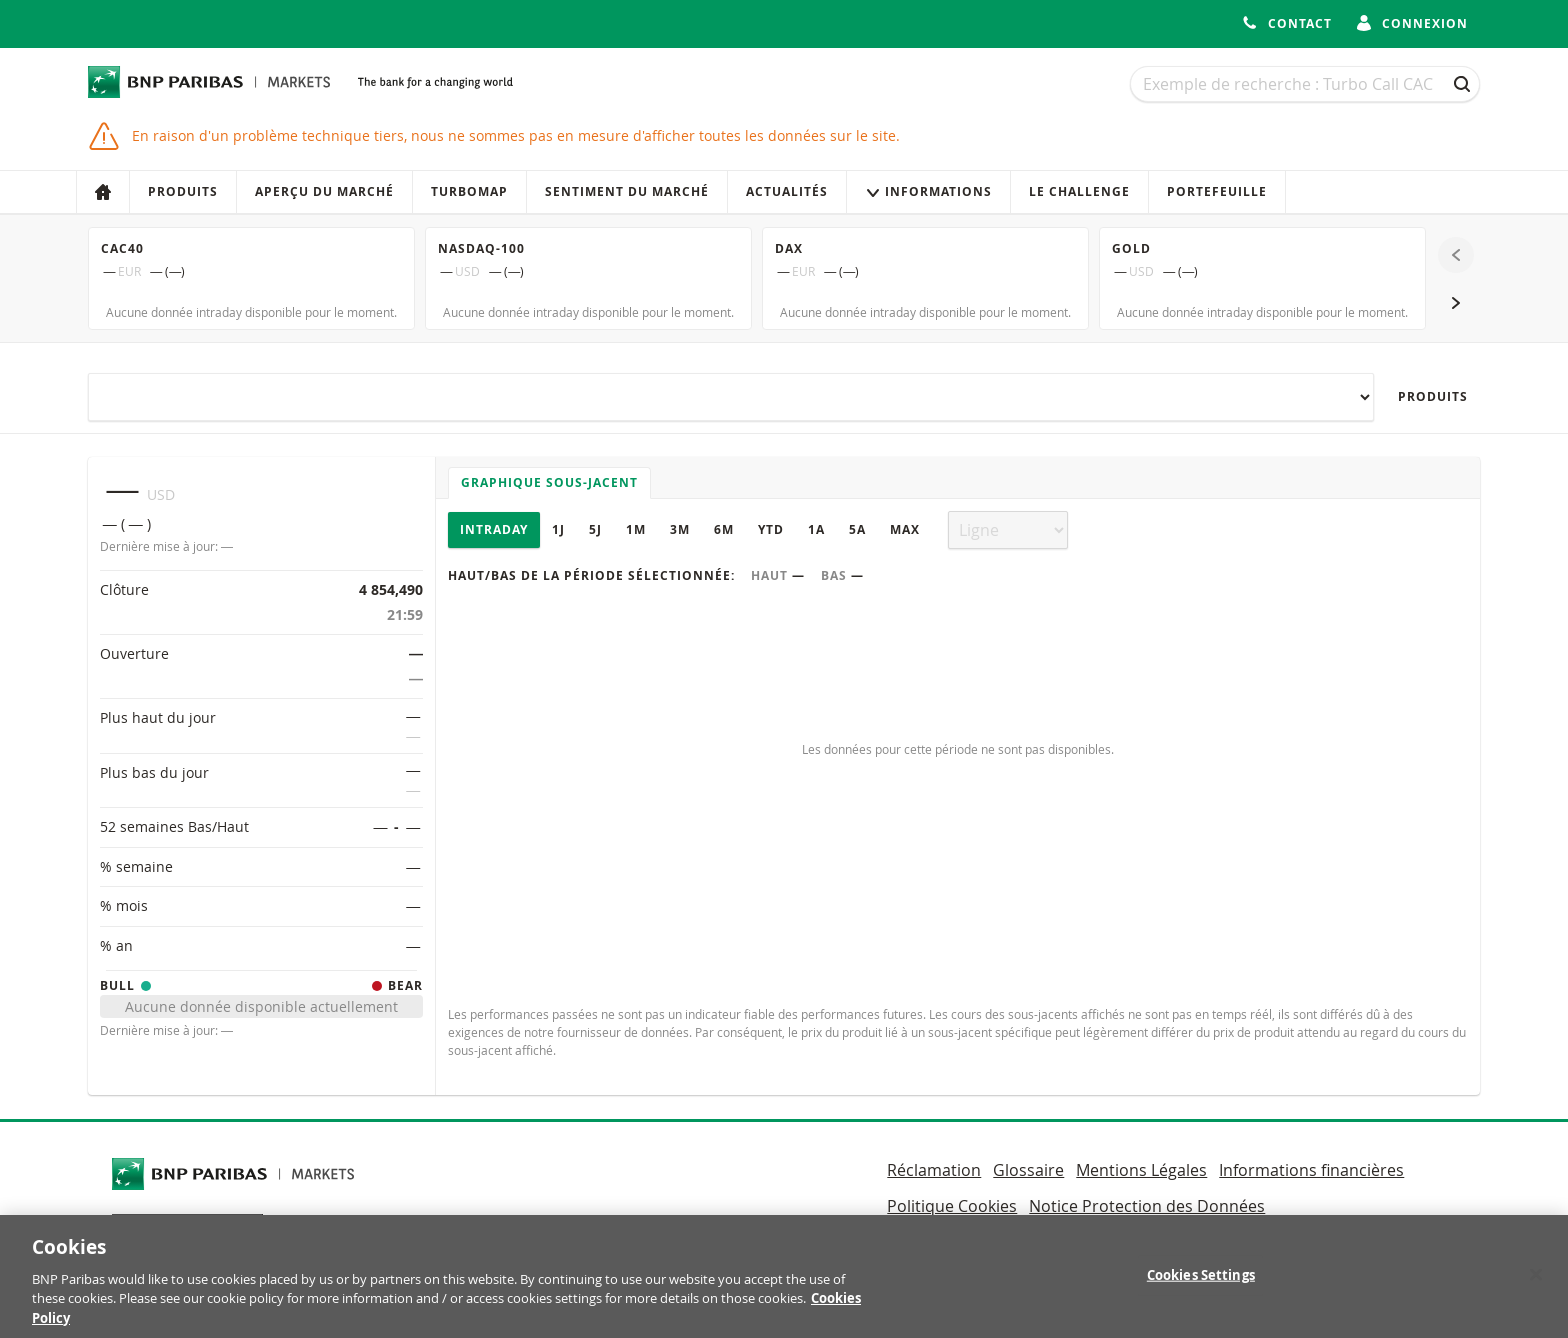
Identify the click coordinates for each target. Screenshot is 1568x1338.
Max (905, 529)
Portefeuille (1217, 191)
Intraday (494, 529)
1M (636, 529)
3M (680, 529)
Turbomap (469, 191)
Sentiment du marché (627, 191)
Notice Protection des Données (1147, 1206)
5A (857, 529)
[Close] (1536, 1285)
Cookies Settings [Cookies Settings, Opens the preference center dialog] (1201, 1286)
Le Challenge (1079, 191)
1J (558, 529)
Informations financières (1311, 1170)
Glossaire (1028, 1170)
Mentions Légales (1141, 1170)
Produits (183, 191)
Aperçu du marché (324, 191)
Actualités (787, 191)
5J (595, 529)
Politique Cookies (952, 1206)
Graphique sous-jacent (549, 482)
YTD (771, 529)
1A (816, 529)
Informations (928, 191)
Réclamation (934, 1170)
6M (724, 529)
